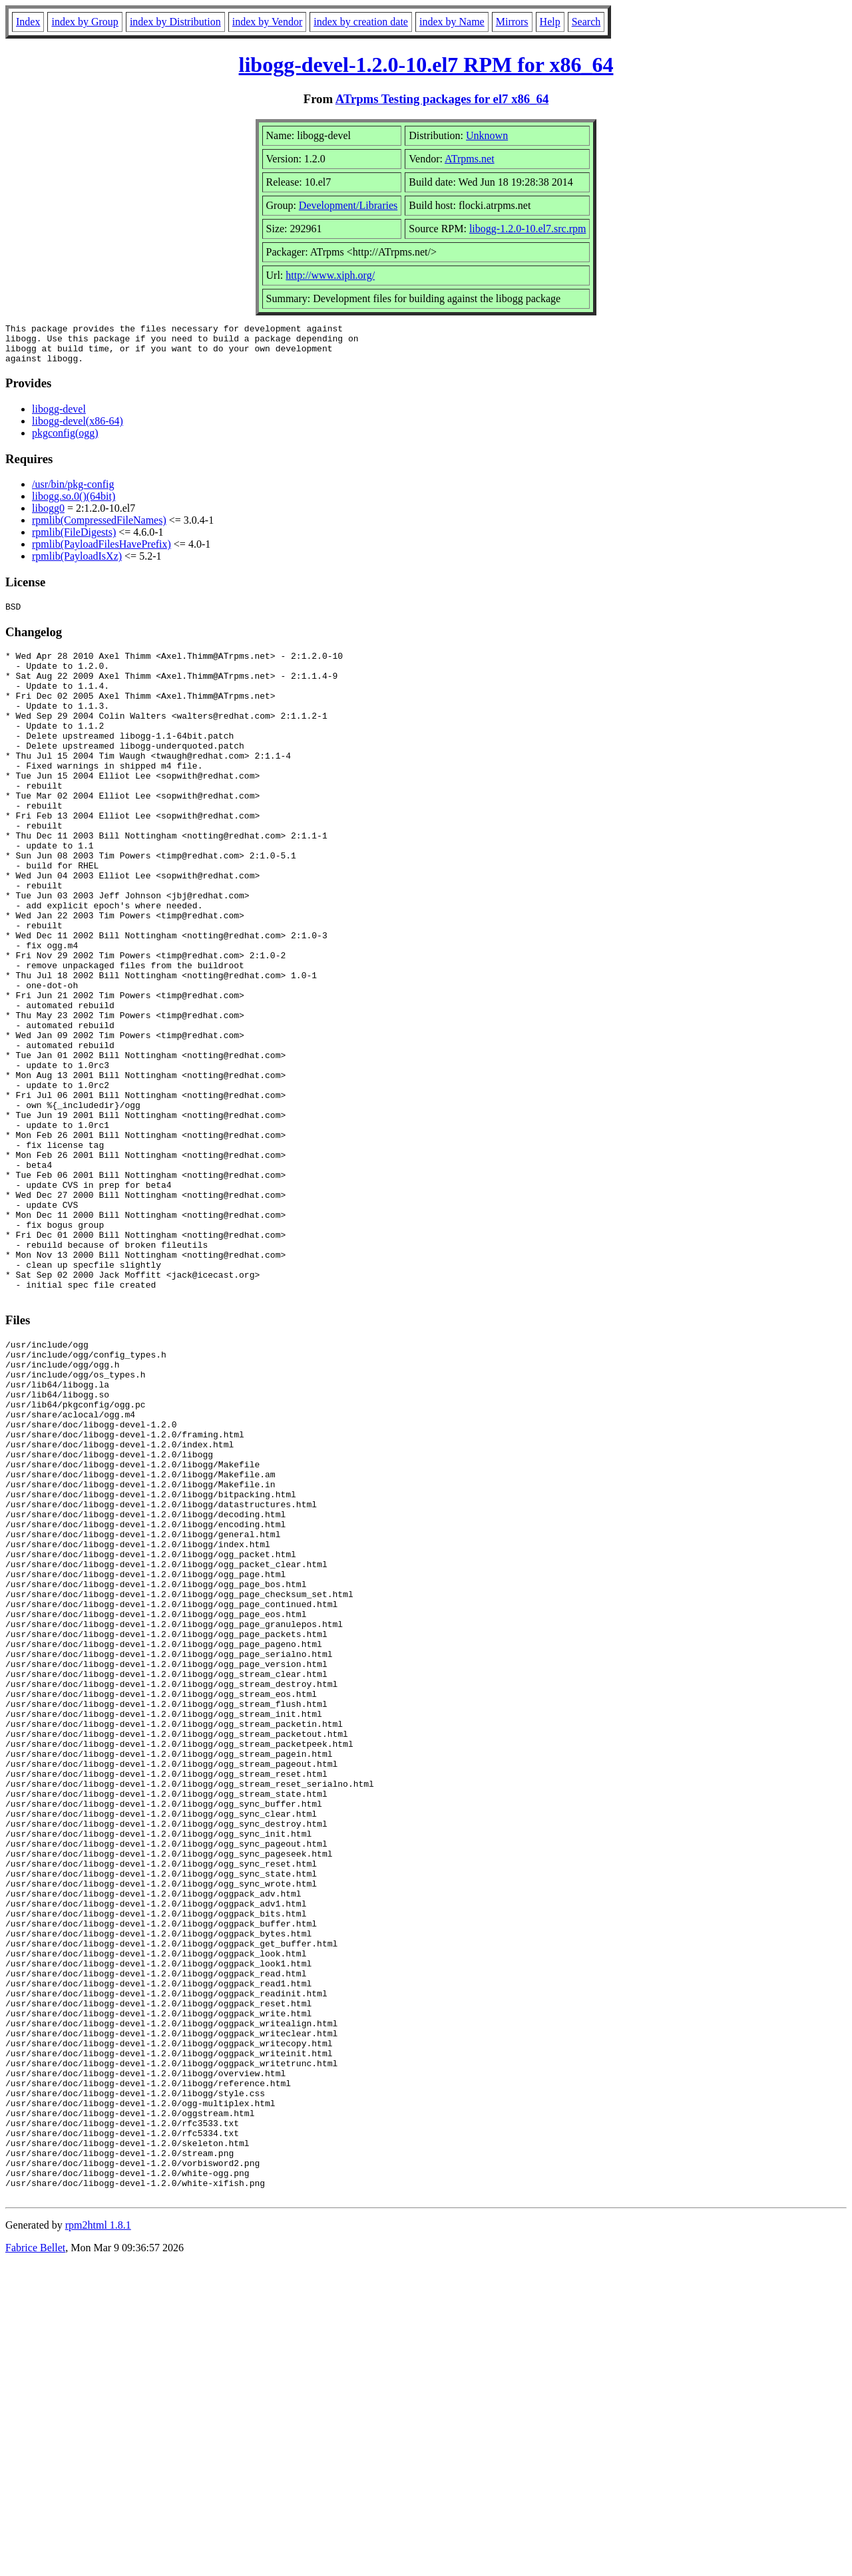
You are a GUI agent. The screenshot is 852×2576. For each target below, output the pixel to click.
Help (550, 21)
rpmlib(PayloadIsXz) (77, 564)
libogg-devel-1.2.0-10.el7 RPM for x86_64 (426, 65)
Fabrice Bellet (35, 2559)
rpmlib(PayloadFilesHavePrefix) (101, 552)
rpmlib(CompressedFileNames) (99, 528)
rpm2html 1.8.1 (98, 2536)
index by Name (452, 21)
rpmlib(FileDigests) (74, 540)
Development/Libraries (348, 205)
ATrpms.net (470, 158)
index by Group (84, 21)
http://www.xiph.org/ (330, 275)
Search (586, 21)
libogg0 (48, 516)
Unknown (487, 135)
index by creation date (361, 21)
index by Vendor (267, 21)
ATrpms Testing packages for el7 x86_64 (442, 99)
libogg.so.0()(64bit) (73, 504)
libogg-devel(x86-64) (77, 429)
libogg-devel (59, 417)
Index (28, 21)
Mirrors (512, 21)
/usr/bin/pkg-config (73, 492)
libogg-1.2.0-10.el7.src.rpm (527, 228)
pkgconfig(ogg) (65, 441)
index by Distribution (175, 21)
